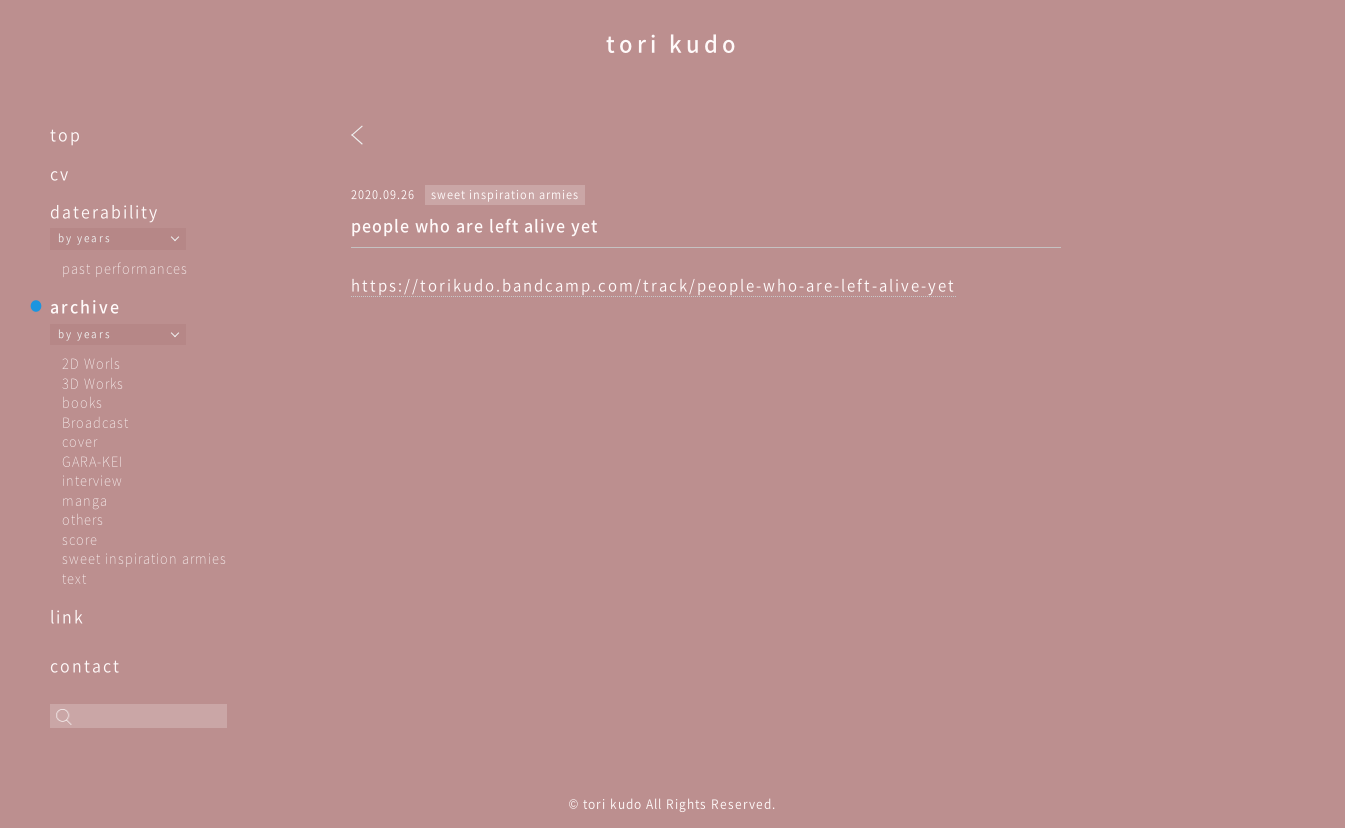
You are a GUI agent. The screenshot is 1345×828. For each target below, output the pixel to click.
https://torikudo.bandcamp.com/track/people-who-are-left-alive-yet (653, 285)
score (80, 538)
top (66, 134)
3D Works (93, 382)
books (82, 401)
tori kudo (673, 42)
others (83, 518)
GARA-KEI (92, 460)
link (67, 616)
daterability (104, 211)
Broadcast (95, 421)
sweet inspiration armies (144, 557)
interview (92, 479)
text (74, 577)
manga (85, 499)
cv (60, 173)
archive (85, 306)
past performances (125, 267)
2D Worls (91, 362)
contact (85, 665)
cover (80, 440)
